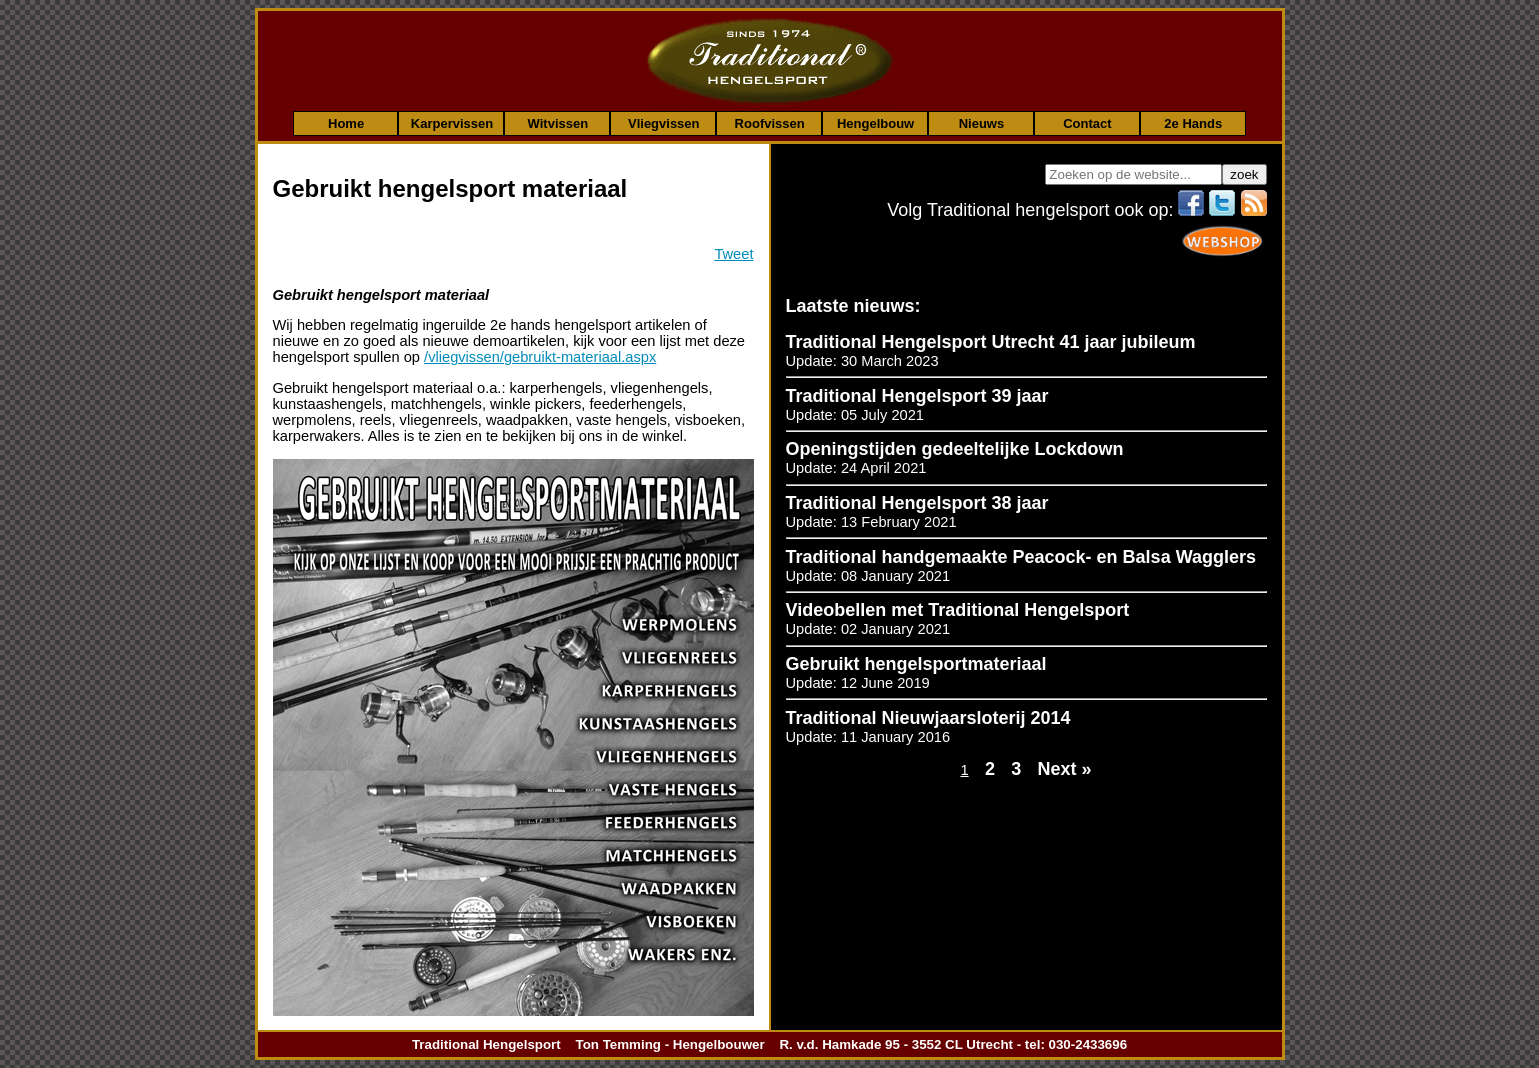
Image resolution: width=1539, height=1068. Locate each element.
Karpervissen (452, 123)
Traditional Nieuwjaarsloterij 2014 (928, 718)
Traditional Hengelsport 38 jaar (917, 503)
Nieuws (982, 123)
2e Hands (1193, 123)
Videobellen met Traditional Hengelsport (958, 610)
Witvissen (558, 123)
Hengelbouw (875, 123)
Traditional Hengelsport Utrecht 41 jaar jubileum (991, 342)
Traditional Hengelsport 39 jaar (917, 396)
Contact (1087, 123)
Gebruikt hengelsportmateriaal (916, 664)
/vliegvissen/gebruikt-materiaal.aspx (540, 357)
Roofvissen (770, 123)
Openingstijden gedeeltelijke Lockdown (955, 449)
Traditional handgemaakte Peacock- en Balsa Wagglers (1021, 557)
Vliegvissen (664, 123)
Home (346, 123)
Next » (1065, 769)
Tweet (733, 254)
